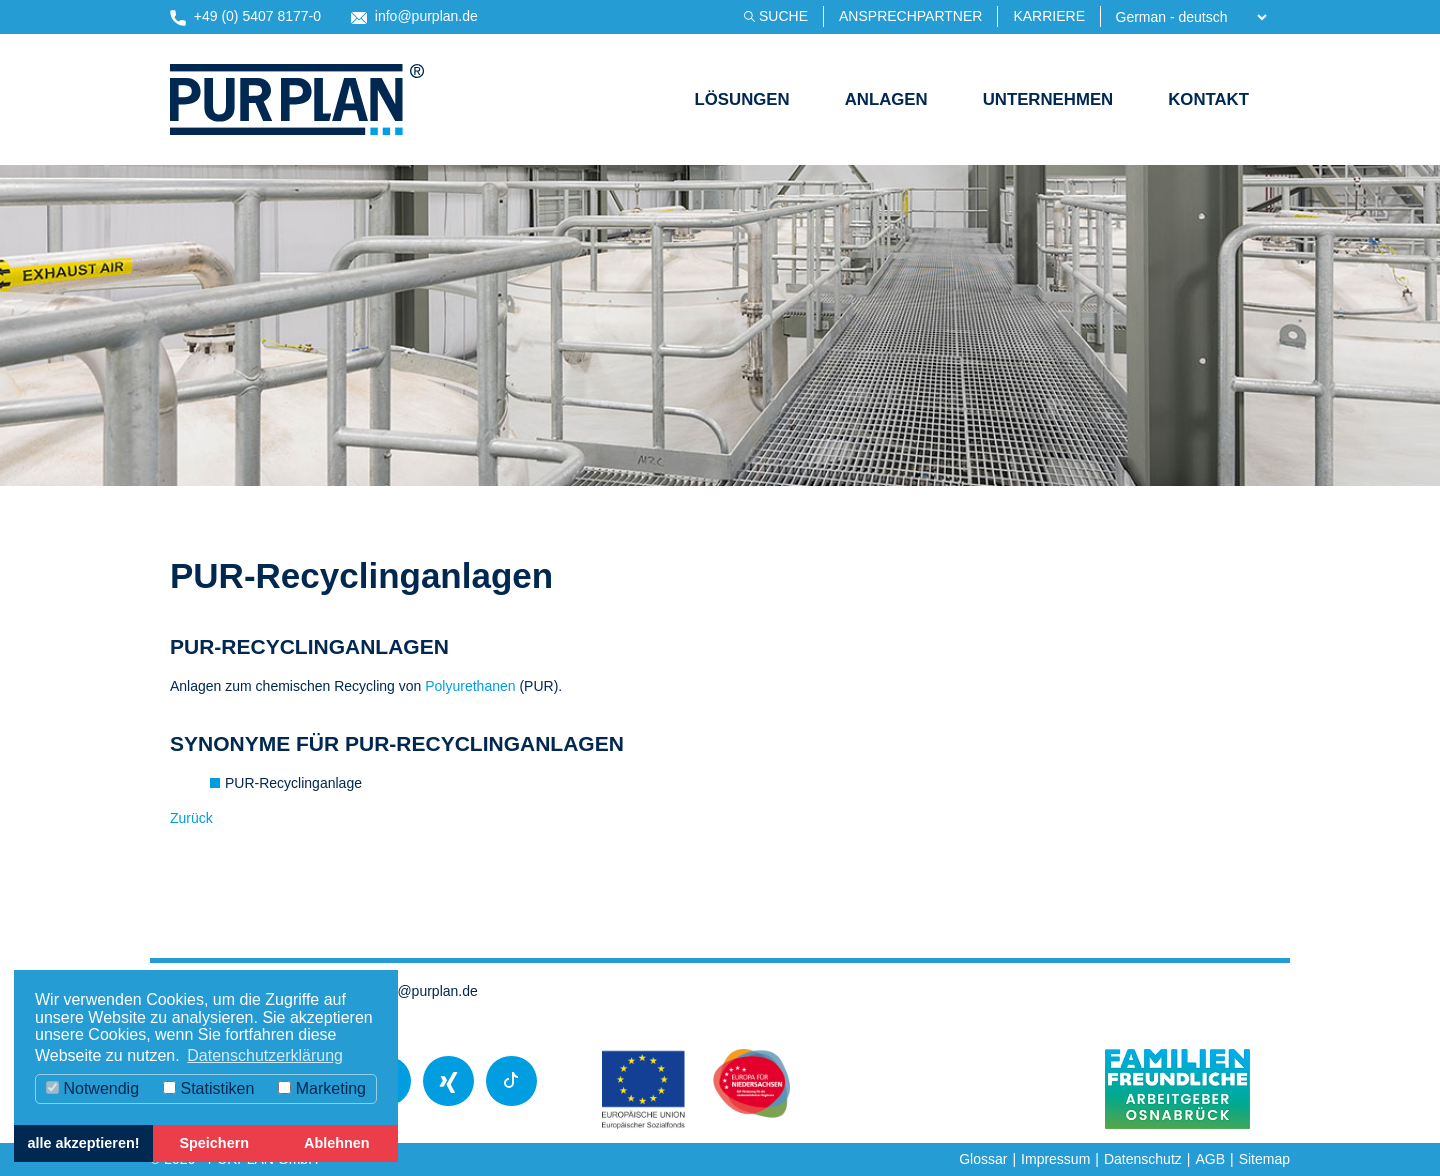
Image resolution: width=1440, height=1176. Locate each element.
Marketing (322, 1088)
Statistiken (208, 1088)
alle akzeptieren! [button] (84, 1143)
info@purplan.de (414, 16)
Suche (783, 16)
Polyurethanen (472, 686)
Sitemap (1264, 1159)
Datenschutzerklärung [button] (265, 1055)
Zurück (191, 818)
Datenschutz (1143, 1159)
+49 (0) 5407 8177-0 (245, 16)
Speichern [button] (214, 1143)
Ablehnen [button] (337, 1143)
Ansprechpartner (910, 16)
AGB (1210, 1159)
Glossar (983, 1159)
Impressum (1055, 1159)
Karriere (1049, 16)
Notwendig (92, 1088)
